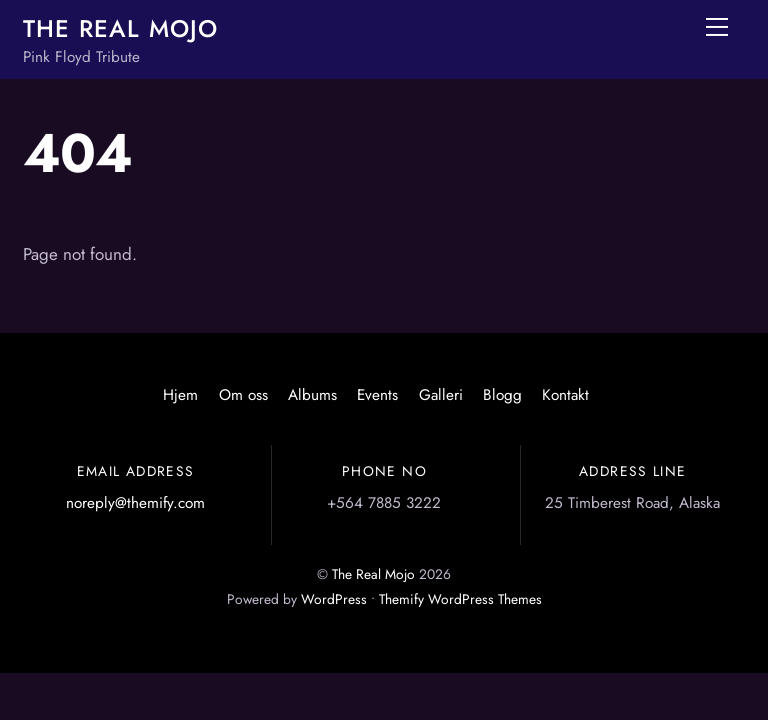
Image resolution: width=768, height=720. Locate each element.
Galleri (441, 395)
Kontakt (565, 395)
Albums (312, 395)
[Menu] (717, 27)
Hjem (180, 395)
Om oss (243, 395)
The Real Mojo (373, 574)
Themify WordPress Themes (460, 599)
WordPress (334, 599)
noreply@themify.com (135, 503)
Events (377, 395)
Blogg (502, 395)
